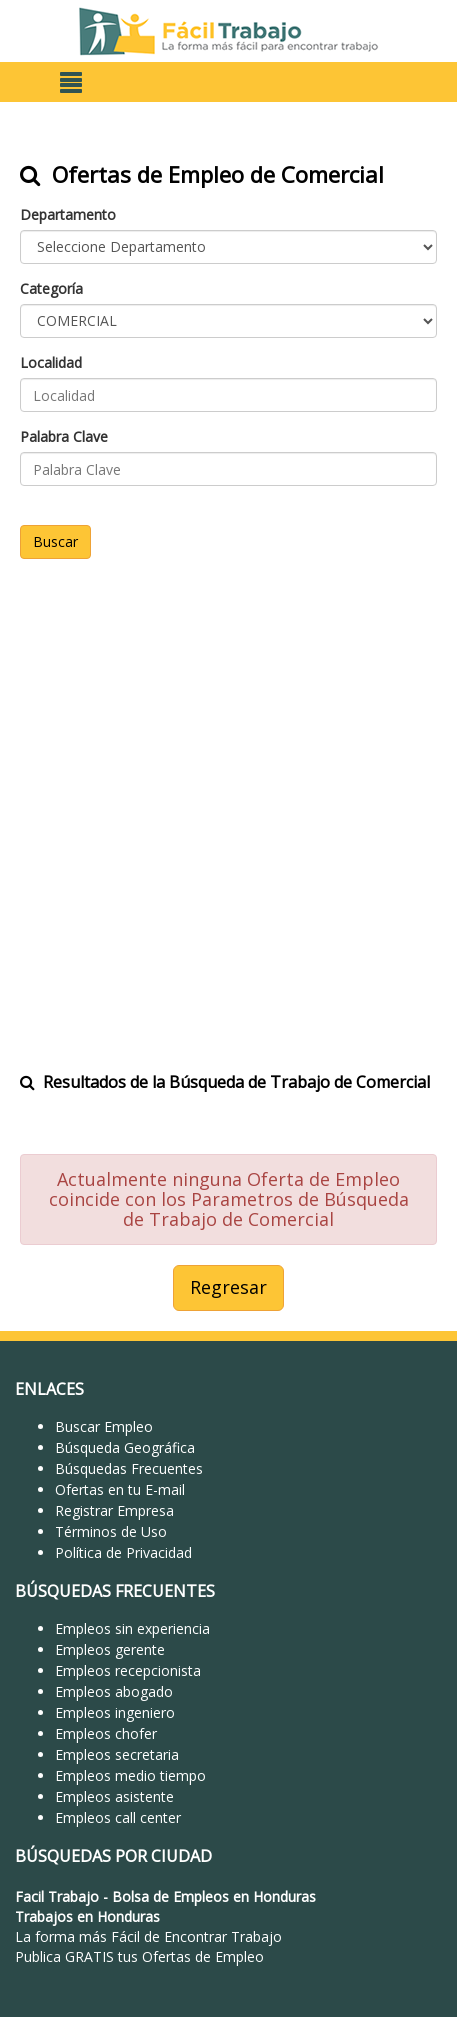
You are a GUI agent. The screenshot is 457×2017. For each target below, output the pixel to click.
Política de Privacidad (123, 1552)
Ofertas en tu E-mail (120, 1489)
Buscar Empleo (104, 1426)
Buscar (55, 541)
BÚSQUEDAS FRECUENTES (115, 1591)
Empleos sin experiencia (132, 1628)
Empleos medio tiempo (130, 1775)
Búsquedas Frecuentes (129, 1468)
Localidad (51, 362)
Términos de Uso (111, 1531)
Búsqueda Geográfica (125, 1447)
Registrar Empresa (114, 1510)
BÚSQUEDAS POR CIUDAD (113, 1856)
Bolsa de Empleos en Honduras (214, 1896)
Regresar (228, 1287)
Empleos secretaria (117, 1754)
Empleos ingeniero (115, 1712)
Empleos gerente (110, 1649)
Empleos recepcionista (128, 1670)
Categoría (51, 288)
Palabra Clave (64, 436)
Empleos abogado (114, 1691)
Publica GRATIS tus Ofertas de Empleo (139, 1956)
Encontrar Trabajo (223, 1936)
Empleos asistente (114, 1796)
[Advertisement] (228, 802)
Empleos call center (118, 1817)
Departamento (68, 214)
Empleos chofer (106, 1733)
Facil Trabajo (57, 1896)
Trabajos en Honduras (87, 1916)
